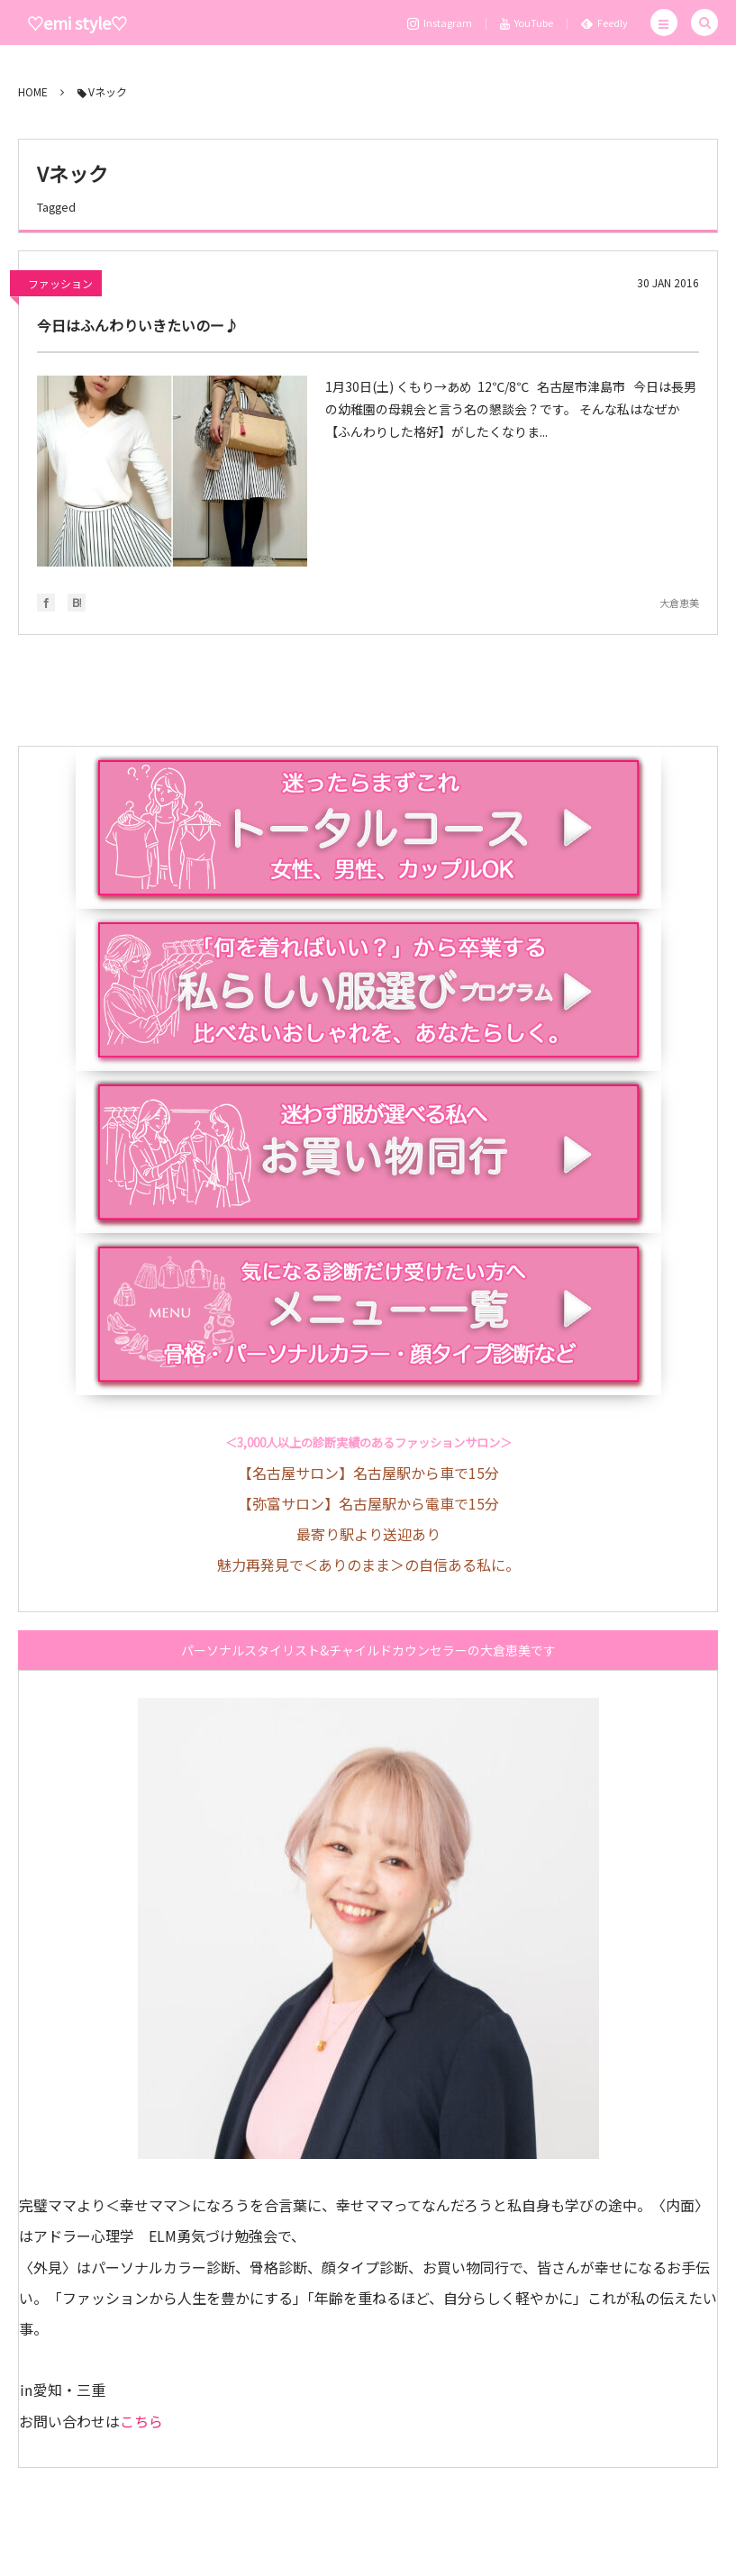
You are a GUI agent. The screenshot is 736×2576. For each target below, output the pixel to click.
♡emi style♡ (77, 22)
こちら (141, 2421)
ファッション (60, 283)
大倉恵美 (679, 602)
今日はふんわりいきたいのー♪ (138, 325)
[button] (663, 22)
